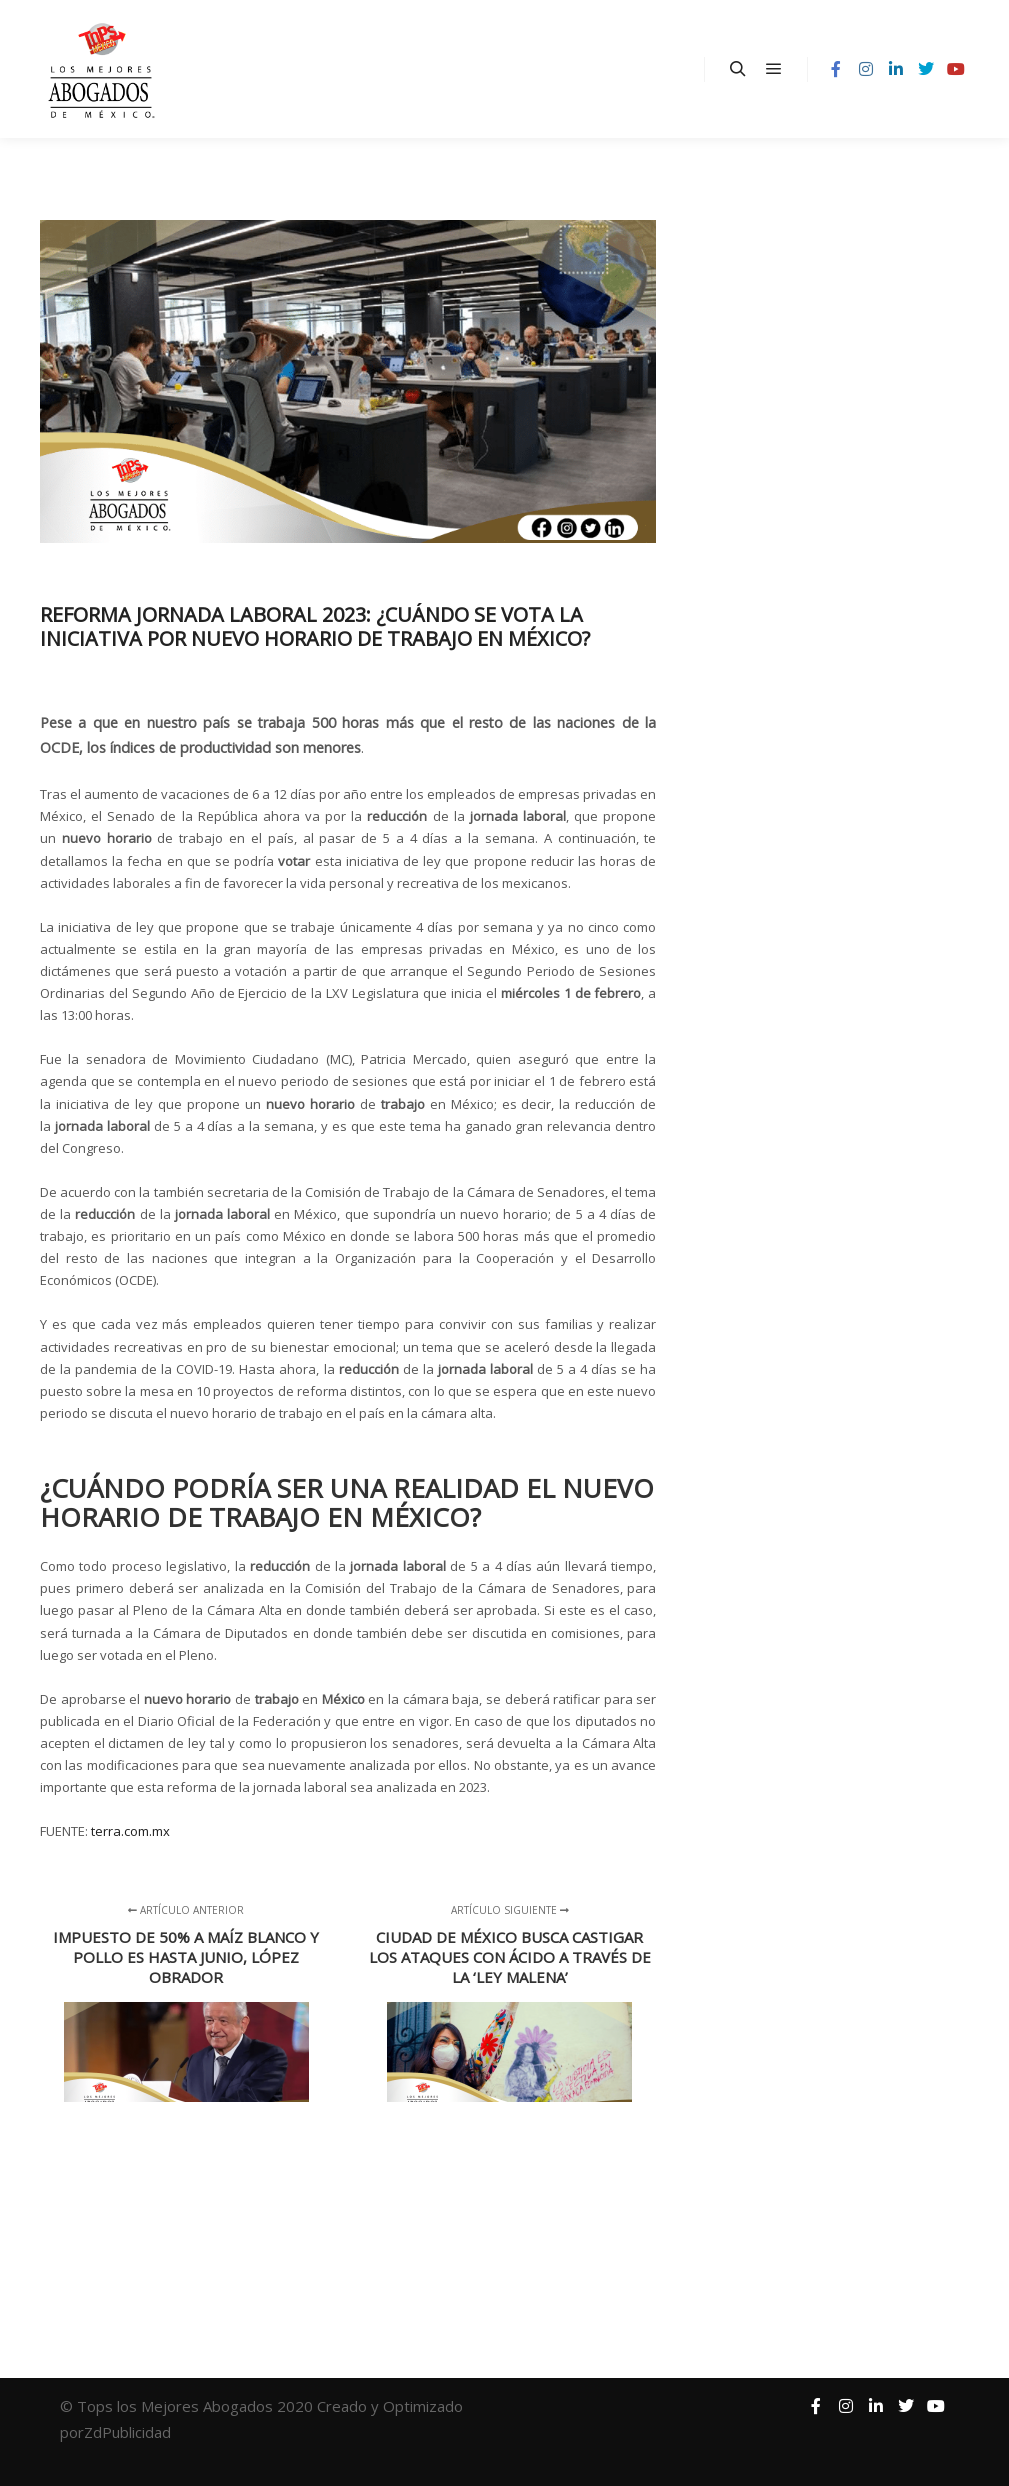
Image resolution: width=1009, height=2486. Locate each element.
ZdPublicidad (129, 2432)
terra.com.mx (130, 1831)
